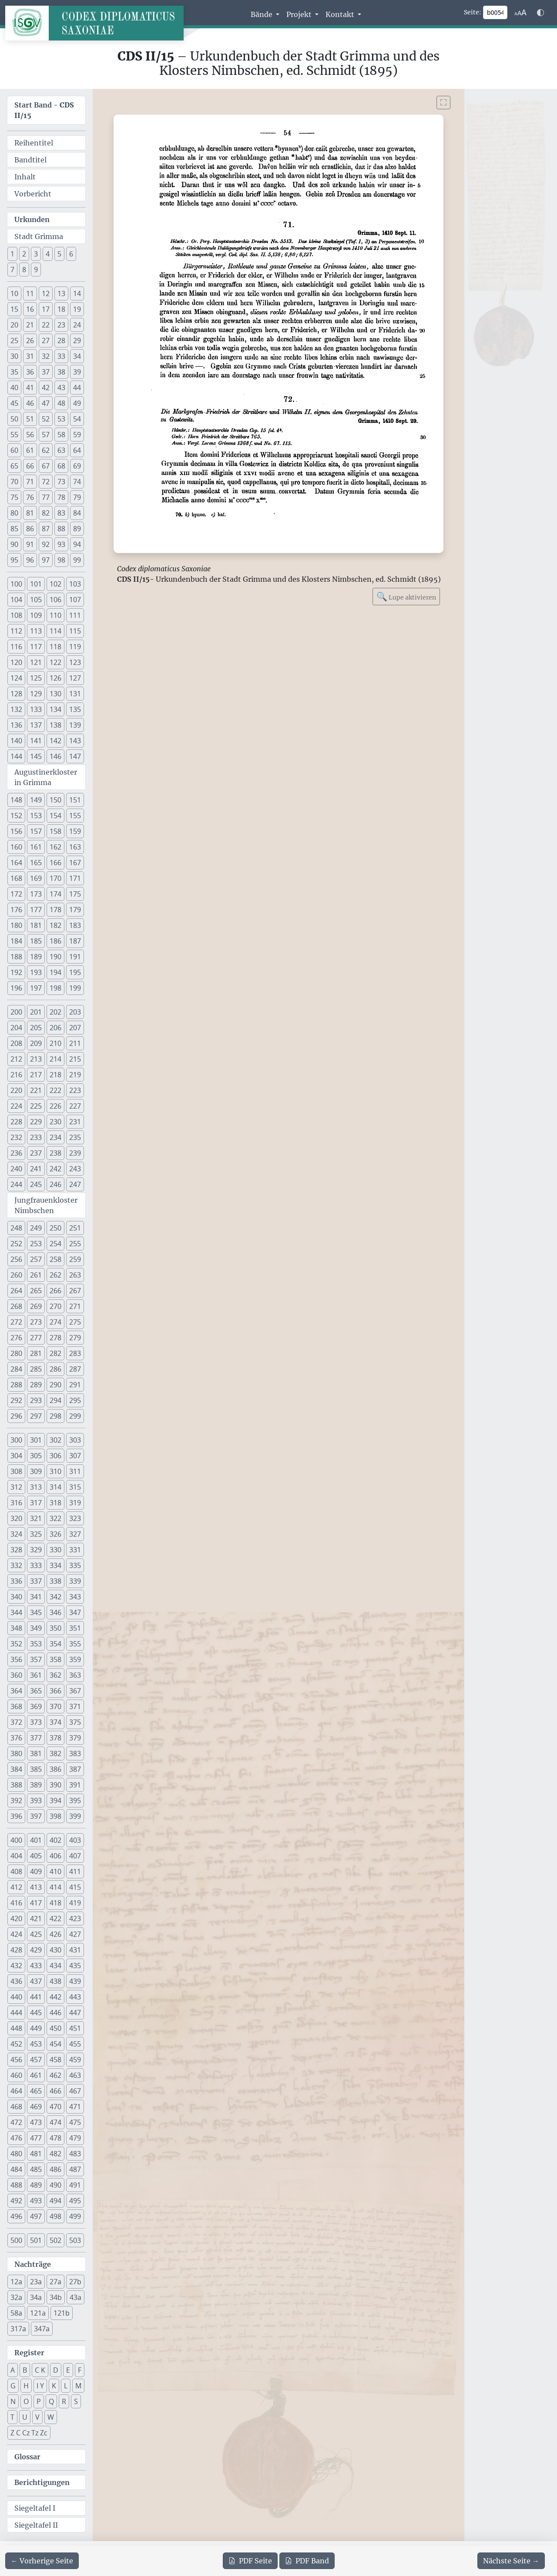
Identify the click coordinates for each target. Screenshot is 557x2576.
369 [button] (36, 1706)
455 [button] (75, 2044)
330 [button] (55, 1549)
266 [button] (55, 1290)
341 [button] (36, 1597)
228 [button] (16, 1121)
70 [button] (14, 481)
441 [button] (36, 1997)
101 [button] (36, 584)
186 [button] (55, 941)
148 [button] (16, 800)
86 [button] (30, 528)
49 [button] (77, 403)
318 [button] (55, 1502)
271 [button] (75, 1306)
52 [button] (46, 419)
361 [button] (36, 1675)
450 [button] (55, 2028)
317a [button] (18, 2328)
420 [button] (16, 1918)
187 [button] (75, 941)
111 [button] (75, 615)
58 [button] (61, 434)
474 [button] (55, 2122)
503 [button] (75, 2240)
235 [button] (75, 1137)
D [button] (55, 2370)
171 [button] (75, 878)
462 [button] (55, 2075)
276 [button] (16, 1337)
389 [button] (36, 1785)
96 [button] (30, 560)
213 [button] (36, 1059)
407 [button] (75, 1856)
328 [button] (16, 1549)
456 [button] (16, 2059)
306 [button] (55, 1455)
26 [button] (30, 340)
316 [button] (16, 1502)
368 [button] (16, 1706)
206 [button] (55, 1027)
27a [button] (55, 2281)
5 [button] (59, 254)
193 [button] (36, 972)
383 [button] (75, 1753)
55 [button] (14, 434)
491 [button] (75, 2185)
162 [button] (55, 847)
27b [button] (75, 2281)
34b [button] (56, 2297)
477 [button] (36, 2138)
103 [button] (75, 584)
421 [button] (36, 1918)
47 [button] (46, 403)
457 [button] (36, 2059)
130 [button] (55, 693)
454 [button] (55, 2044)
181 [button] (36, 925)
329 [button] (36, 1549)
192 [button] (16, 972)
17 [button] (46, 309)
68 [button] (61, 466)
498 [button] (55, 2216)
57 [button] (46, 434)
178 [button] (55, 909)
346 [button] (55, 1612)
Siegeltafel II (36, 2525)
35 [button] (14, 372)
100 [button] (16, 584)
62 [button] (46, 450)
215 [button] (75, 1059)
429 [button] (36, 1950)
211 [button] (75, 1043)
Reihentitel (33, 142)
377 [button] (36, 1738)
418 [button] (55, 1903)
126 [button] (55, 678)
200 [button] (16, 1012)
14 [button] (77, 293)
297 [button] (36, 1416)
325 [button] (36, 1534)
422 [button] (55, 1918)
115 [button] (75, 631)
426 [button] (55, 1934)
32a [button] (16, 2297)
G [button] (13, 2386)
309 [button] (36, 1471)
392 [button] (16, 1800)
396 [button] (16, 1816)
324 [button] (16, 1534)
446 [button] (55, 2012)
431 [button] (75, 1950)
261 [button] (36, 1275)
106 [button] (55, 599)
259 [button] (75, 1259)
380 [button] (16, 1753)
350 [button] (55, 1628)
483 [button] (75, 2153)
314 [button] (55, 1487)
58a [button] (16, 2313)
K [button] (54, 2386)
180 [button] (16, 925)
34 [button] (77, 356)
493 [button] (36, 2200)
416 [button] (16, 1903)
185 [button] (36, 941)
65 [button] (14, 466)
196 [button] (16, 988)
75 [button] (14, 497)
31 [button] (30, 356)
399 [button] (75, 1816)
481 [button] (36, 2153)
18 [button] (61, 309)
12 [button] (46, 293)
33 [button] (61, 356)
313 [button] (36, 1487)
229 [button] (36, 1121)
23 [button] (61, 325)
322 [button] (55, 1518)
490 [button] (55, 2185)
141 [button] (36, 740)
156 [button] (16, 831)
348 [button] (16, 1628)
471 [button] (75, 2106)
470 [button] (55, 2106)
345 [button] (36, 1612)
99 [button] (77, 560)
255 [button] (75, 1243)
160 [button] (16, 847)
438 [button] (55, 1981)
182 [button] (55, 925)
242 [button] (55, 1168)
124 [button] (16, 678)
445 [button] (36, 2012)
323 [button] (75, 1518)
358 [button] (55, 1659)
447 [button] (75, 2012)
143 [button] (75, 740)
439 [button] (75, 1981)
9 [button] (36, 269)
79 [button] (77, 497)
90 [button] (14, 544)
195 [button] (75, 972)
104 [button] (16, 599)
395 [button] (75, 1800)
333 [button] (36, 1565)
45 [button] (14, 403)
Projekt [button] (299, 14)
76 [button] (30, 497)
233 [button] (36, 1137)
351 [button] (75, 1628)
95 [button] (14, 560)
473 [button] (36, 2122)
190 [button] (55, 956)
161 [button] (36, 847)
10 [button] (14, 293)
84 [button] (77, 513)
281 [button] (36, 1353)
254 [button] (55, 1243)
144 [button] (16, 756)
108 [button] (16, 615)
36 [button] (30, 372)
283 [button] (75, 1353)
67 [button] (46, 466)
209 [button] (36, 1043)
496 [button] (16, 2216)
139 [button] (75, 725)
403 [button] (75, 1840)
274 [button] (55, 1322)
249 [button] (36, 1228)
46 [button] (30, 403)
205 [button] (36, 1027)
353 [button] (36, 1644)
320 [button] (16, 1518)
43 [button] (61, 387)
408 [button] (16, 1871)
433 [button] (36, 1965)
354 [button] (55, 1644)
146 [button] (55, 756)
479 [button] (75, 2138)
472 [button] (16, 2122)
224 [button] (16, 1106)
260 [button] (16, 1275)
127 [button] (75, 678)
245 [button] (36, 1184)
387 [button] (75, 1769)
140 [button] (16, 740)
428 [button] (16, 1950)
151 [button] (75, 800)
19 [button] (77, 309)
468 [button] (16, 2106)
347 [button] (75, 1612)
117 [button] (36, 646)
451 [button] (75, 2028)
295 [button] (75, 1400)
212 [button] (16, 1059)
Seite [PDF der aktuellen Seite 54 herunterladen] (250, 2561)
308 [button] (16, 1471)
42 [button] (46, 387)
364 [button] (16, 1691)
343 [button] (75, 1597)
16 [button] (30, 309)
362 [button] (55, 1675)
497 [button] (36, 2216)
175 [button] (75, 894)
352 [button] (16, 1644)
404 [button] (16, 1856)
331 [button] (75, 1549)
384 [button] (16, 1769)
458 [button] (55, 2059)
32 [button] (46, 356)
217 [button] (36, 1074)
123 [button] (75, 662)
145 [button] (36, 756)
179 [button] (75, 909)
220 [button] (16, 1090)
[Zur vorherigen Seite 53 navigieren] (42, 2560)
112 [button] (16, 631)
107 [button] (75, 599)
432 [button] (16, 1965)
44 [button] (77, 387)
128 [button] (16, 693)
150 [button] (55, 800)
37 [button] (46, 372)
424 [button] (16, 1934)
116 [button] (16, 646)
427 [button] (75, 1934)
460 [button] (16, 2075)
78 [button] (61, 497)
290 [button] (55, 1384)
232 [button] (16, 1137)
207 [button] (75, 1027)
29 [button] (77, 340)
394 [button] (55, 1800)
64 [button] (77, 450)
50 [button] (14, 419)
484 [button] (16, 2169)
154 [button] (55, 815)
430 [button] (55, 1950)
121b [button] (62, 2313)
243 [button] (75, 1168)
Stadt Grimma (38, 236)
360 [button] (16, 1675)
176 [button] (16, 909)
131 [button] (75, 693)
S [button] (76, 2401)
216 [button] (16, 1074)
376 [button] (16, 1738)
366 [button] (55, 1691)
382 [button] (55, 1753)
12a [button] (16, 2281)
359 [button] (75, 1659)
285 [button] (36, 1369)
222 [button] (55, 1090)
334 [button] (55, 1565)
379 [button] (75, 1738)
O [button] (26, 2401)
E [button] (68, 2370)
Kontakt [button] (340, 14)
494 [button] (55, 2200)
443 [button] (75, 1997)
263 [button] (75, 1275)
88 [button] (61, 528)
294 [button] (55, 1400)
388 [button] (16, 1785)
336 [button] (16, 1581)
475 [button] (75, 2122)
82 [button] (46, 513)
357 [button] (36, 1659)
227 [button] (75, 1106)
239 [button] (75, 1153)
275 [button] (75, 1322)
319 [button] (75, 1502)
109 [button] (36, 615)
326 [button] (55, 1534)
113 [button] (36, 631)
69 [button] (77, 466)
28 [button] (61, 340)
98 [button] (61, 560)
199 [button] (75, 988)
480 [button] (16, 2153)
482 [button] (55, 2153)
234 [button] (55, 1137)
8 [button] (24, 269)
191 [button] (75, 956)
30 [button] (14, 356)
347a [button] (42, 2328)
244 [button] (16, 1184)
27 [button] (46, 340)
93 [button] (61, 544)
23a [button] (36, 2281)
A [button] (12, 2370)
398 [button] (55, 1816)
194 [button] (55, 972)
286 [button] (55, 1369)
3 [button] (36, 254)
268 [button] (16, 1306)
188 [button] (16, 956)
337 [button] (36, 1581)
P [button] (39, 2401)
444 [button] (16, 2012)
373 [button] (36, 1722)
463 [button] (75, 2075)
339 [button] (75, 1581)
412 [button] (16, 1887)
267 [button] (75, 1290)
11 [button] (30, 293)
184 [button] (16, 941)
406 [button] (55, 1856)
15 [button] (14, 309)
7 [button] (12, 269)
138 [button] (55, 725)
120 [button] (16, 662)
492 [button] (16, 2200)
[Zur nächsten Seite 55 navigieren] (511, 2560)
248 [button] (16, 1228)
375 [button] (75, 1722)
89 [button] (77, 528)
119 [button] (75, 646)
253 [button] (36, 1243)
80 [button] (14, 513)
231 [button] (75, 1121)
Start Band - (44, 110)
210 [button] (55, 1043)
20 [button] (14, 325)
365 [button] (36, 1691)
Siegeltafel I (34, 2508)
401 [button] (36, 1840)
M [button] (78, 2386)
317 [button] (36, 1502)
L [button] (65, 2386)
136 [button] (16, 725)
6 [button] (71, 254)
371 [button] (75, 1706)
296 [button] (16, 1416)
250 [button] (55, 1228)
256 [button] (16, 1259)
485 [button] (36, 2169)
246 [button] (55, 1184)
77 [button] (46, 497)
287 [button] (75, 1369)
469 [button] (36, 2106)
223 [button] (75, 1090)
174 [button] (55, 894)
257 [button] (36, 1259)
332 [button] (16, 1565)
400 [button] (16, 1840)
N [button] (13, 2401)
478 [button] (55, 2138)
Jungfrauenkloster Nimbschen (45, 1205)
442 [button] (55, 1997)
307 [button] (75, 1455)
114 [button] (55, 631)
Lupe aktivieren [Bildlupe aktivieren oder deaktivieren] (406, 596)
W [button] (50, 2417)
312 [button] (16, 1487)
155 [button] (75, 815)
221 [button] (36, 1090)
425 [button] (36, 1934)
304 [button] (16, 1455)
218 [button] (55, 1074)
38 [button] (61, 372)
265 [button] (36, 1290)
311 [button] (75, 1471)
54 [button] (77, 419)
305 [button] (36, 1455)
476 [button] (16, 2138)
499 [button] (75, 2216)
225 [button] (36, 1106)
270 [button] (55, 1306)
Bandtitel (30, 159)
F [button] (79, 2370)
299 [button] (75, 1416)
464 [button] (16, 2091)
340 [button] (16, 1597)
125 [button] (36, 678)
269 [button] (36, 1306)
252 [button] (16, 1243)
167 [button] (75, 862)
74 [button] (77, 481)
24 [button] (77, 325)
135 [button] (75, 709)
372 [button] (16, 1722)
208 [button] (16, 1043)
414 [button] (55, 1887)
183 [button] (75, 925)
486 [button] (55, 2169)
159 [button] (75, 831)
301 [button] (36, 1440)
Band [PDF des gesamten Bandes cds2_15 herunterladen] (307, 2561)
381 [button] (36, 1753)
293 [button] (36, 1400)
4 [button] (48, 254)
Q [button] (51, 2401)
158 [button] (55, 831)
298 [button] (55, 1416)
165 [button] (36, 862)
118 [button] (55, 646)
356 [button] (16, 1659)
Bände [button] (262, 14)
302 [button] (55, 1440)
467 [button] (75, 2091)
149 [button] (36, 800)
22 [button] (46, 325)
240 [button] (16, 1168)
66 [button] (30, 466)
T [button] (12, 2417)
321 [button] (36, 1518)
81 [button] (30, 513)
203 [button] (75, 1012)
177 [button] (36, 909)
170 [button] (55, 878)
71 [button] (30, 481)
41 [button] (30, 387)
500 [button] (16, 2240)
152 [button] (16, 815)
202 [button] (55, 1012)
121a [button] (38, 2313)
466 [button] (55, 2091)
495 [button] (75, 2200)
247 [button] (75, 1184)
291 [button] (75, 1384)
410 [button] (55, 1871)
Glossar (27, 2456)
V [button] (37, 2417)
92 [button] (46, 544)
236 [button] (16, 1153)
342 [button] (55, 1597)
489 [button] (36, 2185)
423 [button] (75, 1918)
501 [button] (36, 2240)
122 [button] (55, 662)
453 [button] (36, 2044)
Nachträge (32, 2264)
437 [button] (36, 1981)
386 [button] (55, 1769)
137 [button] (36, 725)
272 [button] (16, 1322)
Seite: (472, 12)
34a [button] (36, 2297)
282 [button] (55, 1353)
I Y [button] (40, 2386)
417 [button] (36, 1903)
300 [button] (16, 1440)
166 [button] (55, 862)
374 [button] (55, 1722)
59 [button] (77, 434)
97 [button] (46, 560)
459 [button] (75, 2059)
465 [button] (36, 2091)
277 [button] (36, 1337)
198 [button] (55, 988)
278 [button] (55, 1337)
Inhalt (25, 176)
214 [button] (55, 1059)
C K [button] (40, 2370)
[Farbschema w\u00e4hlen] (540, 13)
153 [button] (36, 815)
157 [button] (36, 831)
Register (29, 2352)
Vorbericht (32, 193)
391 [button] (75, 1785)
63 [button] (61, 450)
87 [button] (46, 528)
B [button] (25, 2370)
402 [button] (55, 1840)
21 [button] (30, 325)
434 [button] (55, 1965)
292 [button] (16, 1400)
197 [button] (36, 988)
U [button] (24, 2417)
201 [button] (36, 1012)
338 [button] (55, 1581)
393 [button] (36, 1800)
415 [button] (75, 1887)
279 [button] (75, 1337)
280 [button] (16, 1353)
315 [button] (75, 1487)
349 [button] (36, 1628)
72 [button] (46, 481)
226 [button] (55, 1106)
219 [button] (75, 1074)
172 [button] (16, 894)
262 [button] (55, 1275)
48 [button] (61, 403)
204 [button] (16, 1027)
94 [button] (77, 544)
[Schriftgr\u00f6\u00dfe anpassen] (520, 12)
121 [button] (36, 662)
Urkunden (32, 219)
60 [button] (14, 450)
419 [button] (75, 1903)
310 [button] (55, 1471)
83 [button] (61, 513)
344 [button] (16, 1612)
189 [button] (36, 956)
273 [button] (36, 1322)
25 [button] (14, 340)
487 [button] (75, 2169)
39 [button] (77, 372)
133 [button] (36, 709)
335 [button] (75, 1565)
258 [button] (55, 1259)
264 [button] (16, 1290)
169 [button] (36, 878)
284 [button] (16, 1369)
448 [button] (16, 2028)
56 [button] (30, 434)
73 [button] (61, 481)
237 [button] (36, 1153)
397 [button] (36, 1816)
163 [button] (75, 847)
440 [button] (16, 1997)
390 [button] (55, 1785)
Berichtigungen (42, 2482)
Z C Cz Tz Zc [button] (28, 2433)
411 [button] (75, 1871)
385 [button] (36, 1769)
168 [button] (16, 878)
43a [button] (75, 2297)
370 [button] (55, 1706)
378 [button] (55, 1738)
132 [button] (16, 709)
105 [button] (36, 599)
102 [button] (55, 584)
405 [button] (36, 1856)
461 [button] (36, 2075)
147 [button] (75, 756)
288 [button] (16, 1384)
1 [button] (12, 254)
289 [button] (36, 1384)
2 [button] (24, 254)
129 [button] (36, 693)
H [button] (26, 2386)
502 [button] (55, 2240)
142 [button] (55, 740)
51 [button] (30, 419)
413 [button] (36, 1887)
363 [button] (75, 1675)
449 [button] (36, 2028)
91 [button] (30, 544)
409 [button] (36, 1871)
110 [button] (55, 615)
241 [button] (36, 1168)
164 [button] (16, 862)
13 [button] (61, 293)
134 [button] (55, 709)
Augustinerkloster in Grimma (45, 777)
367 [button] (75, 1691)
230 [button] (55, 1121)
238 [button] (55, 1153)
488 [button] (16, 2185)
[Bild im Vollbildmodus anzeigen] (443, 102)
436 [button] (16, 1981)
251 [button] (75, 1228)
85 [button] (14, 528)
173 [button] (36, 894)
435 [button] (75, 1965)
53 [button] (61, 419)
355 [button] (75, 1644)
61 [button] (30, 450)
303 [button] (75, 1440)
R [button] (64, 2401)
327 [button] (75, 1534)
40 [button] (14, 387)
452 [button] (16, 2044)
